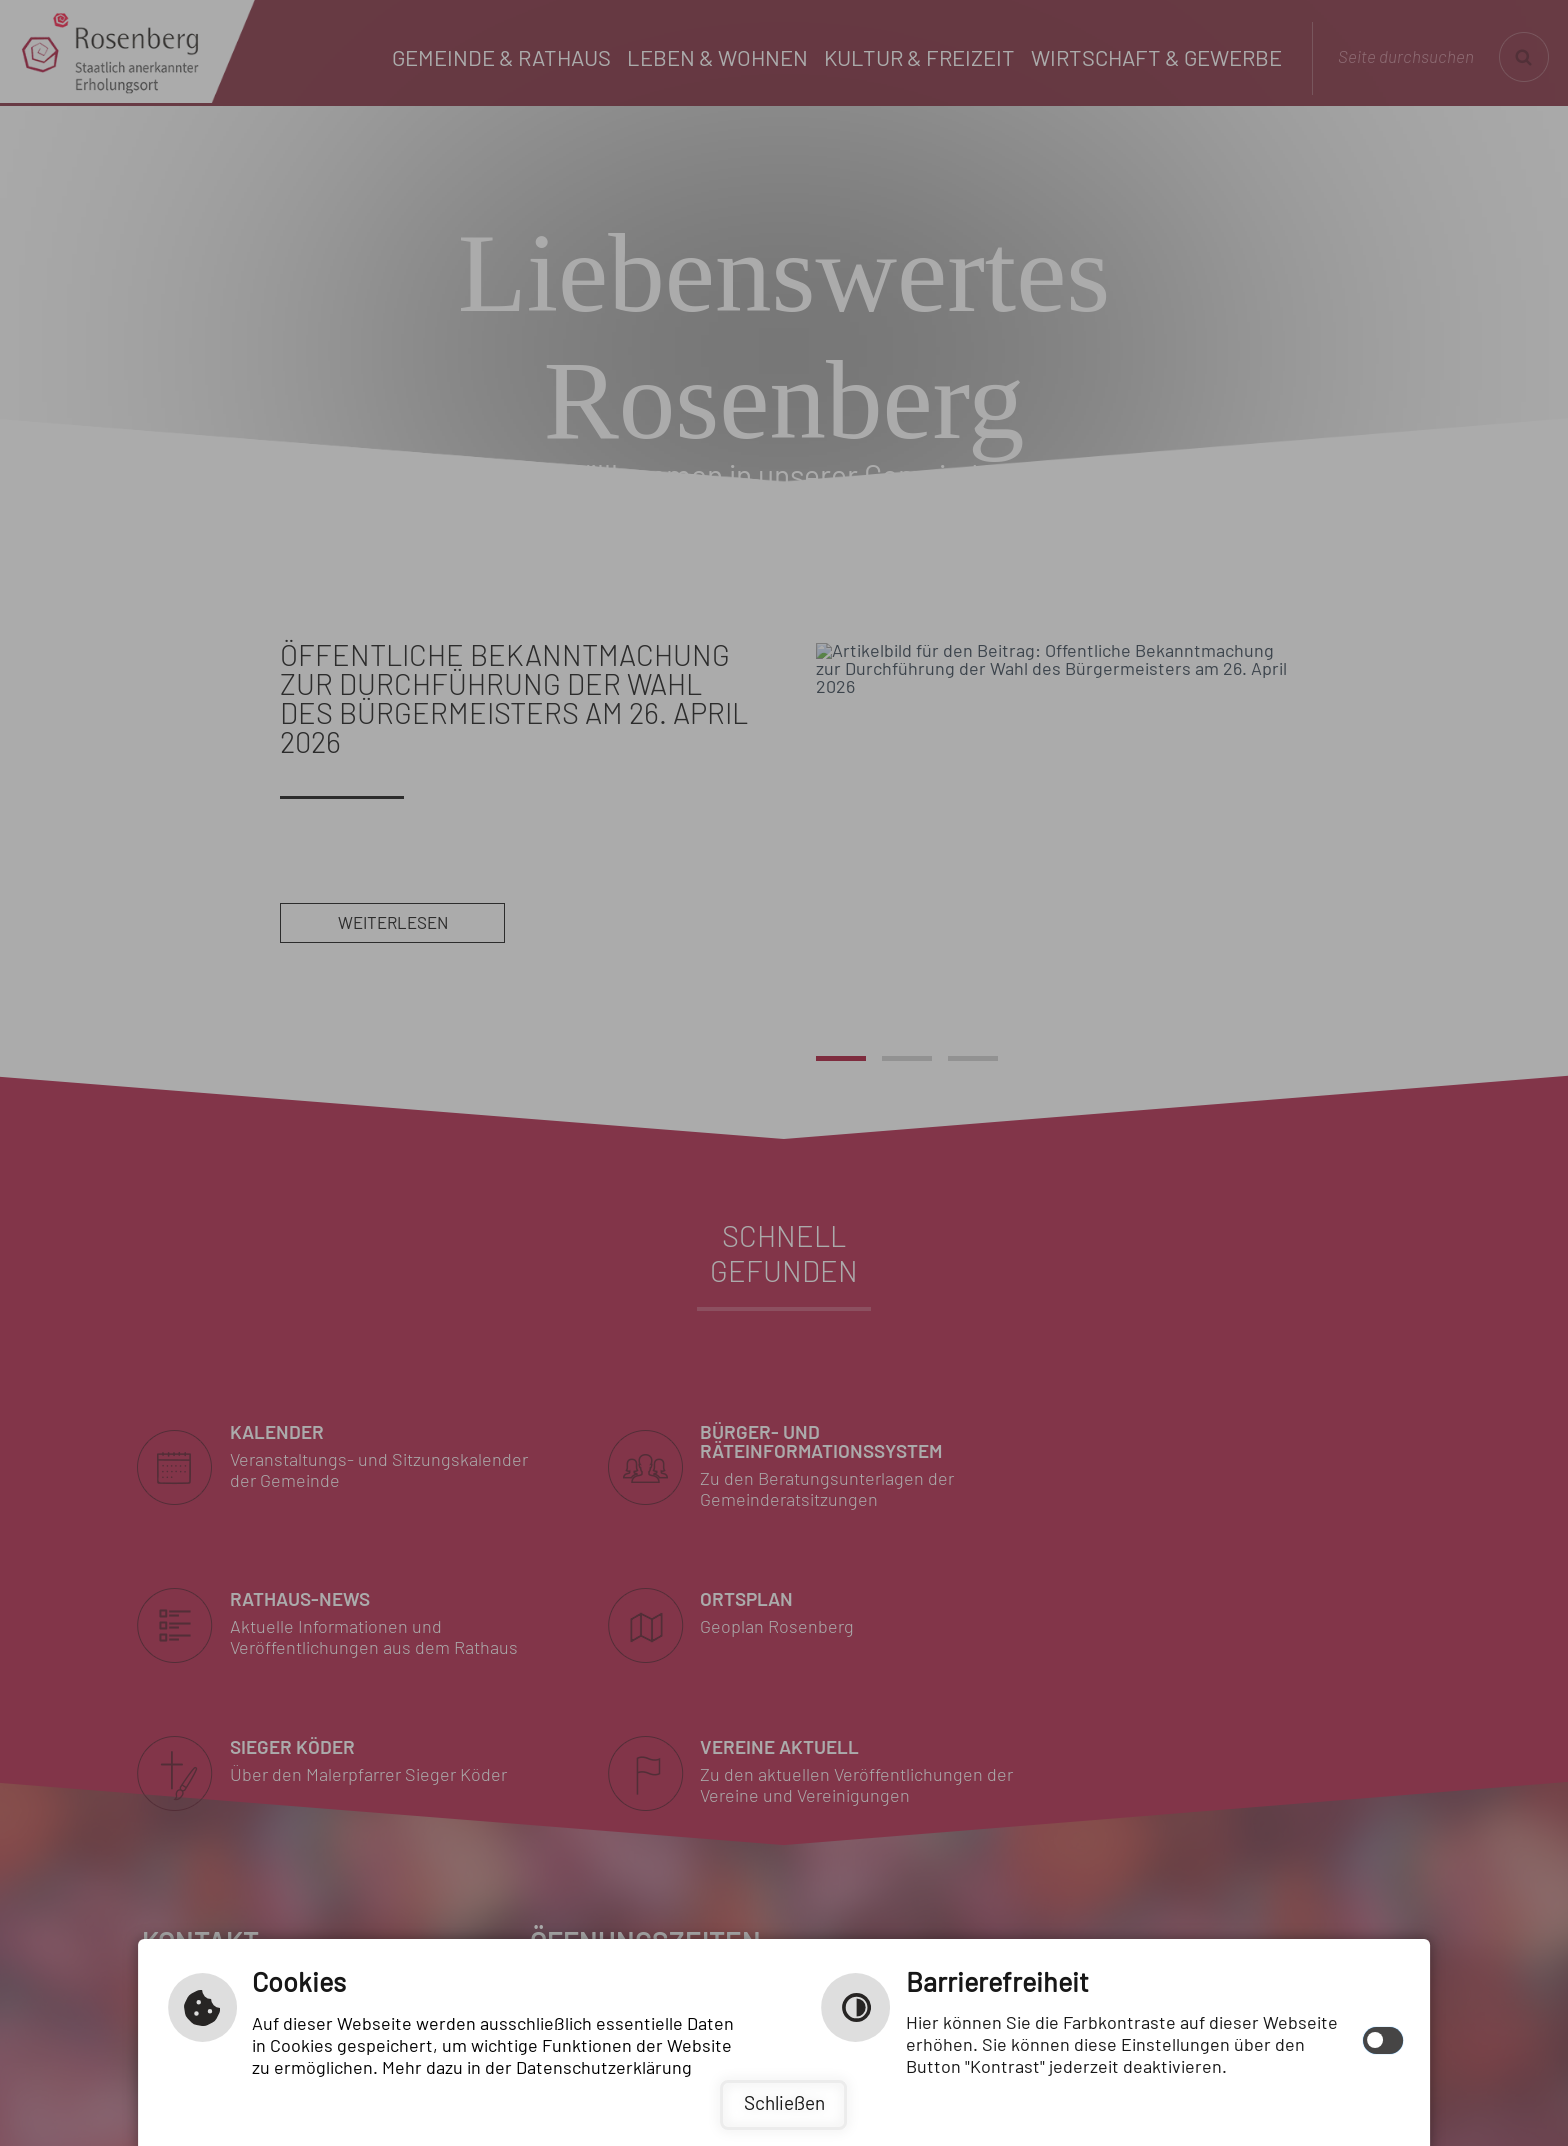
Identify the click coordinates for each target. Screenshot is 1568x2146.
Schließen (784, 2104)
